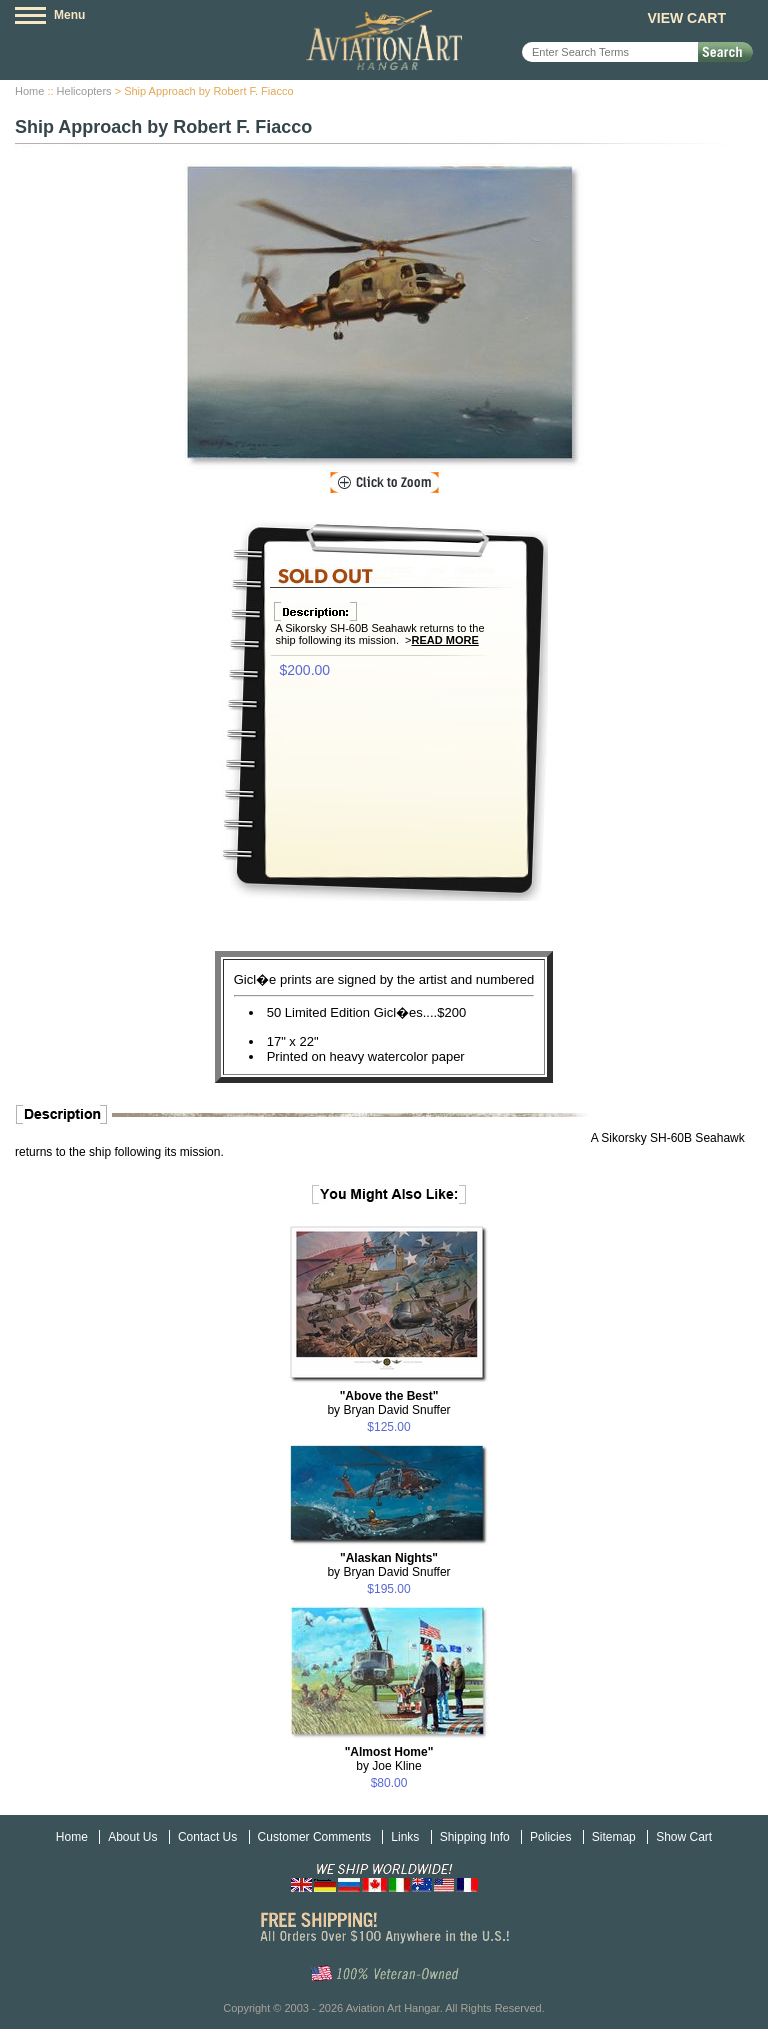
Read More (445, 640)
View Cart (686, 18)
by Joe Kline (389, 1759)
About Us (132, 1837)
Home (29, 91)
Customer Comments (314, 1837)
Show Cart (684, 1837)
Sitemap (614, 1837)
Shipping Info (475, 1837)
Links (405, 1837)
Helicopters (84, 91)
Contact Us (207, 1837)
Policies (550, 1837)
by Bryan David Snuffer (388, 1403)
